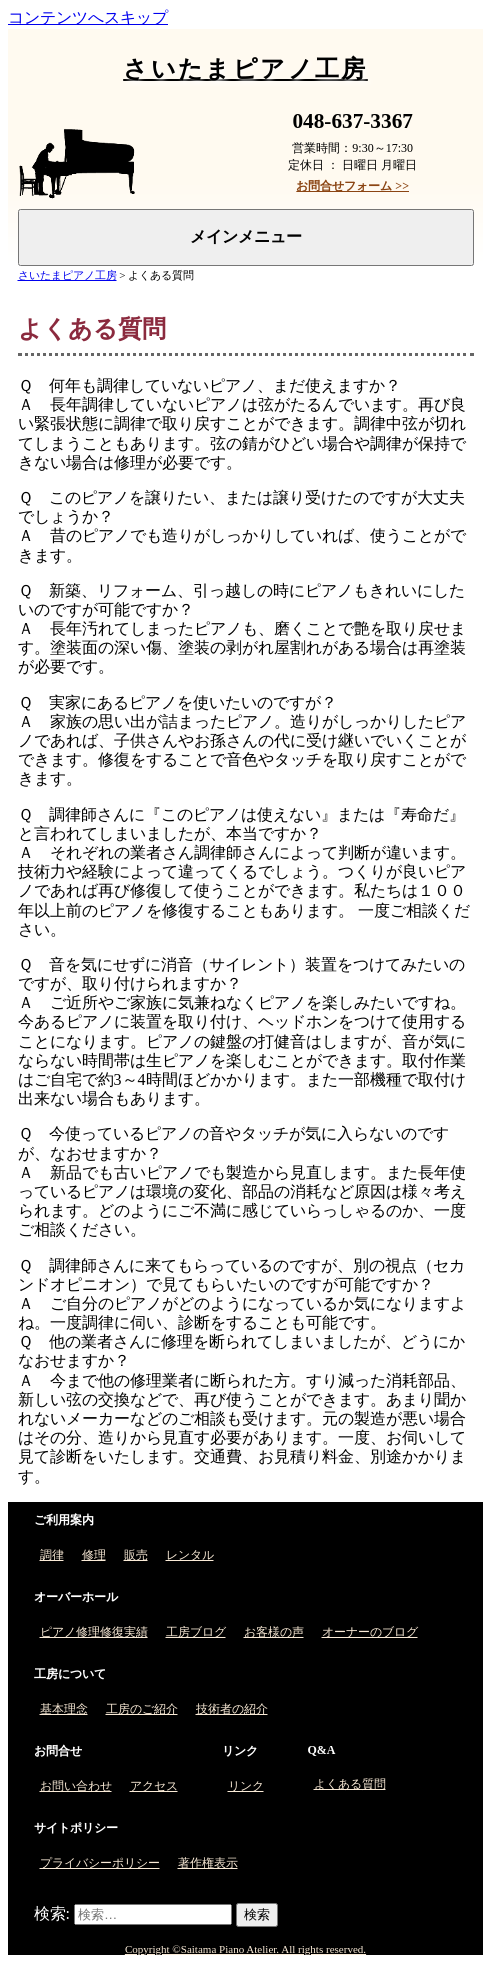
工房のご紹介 (142, 1709)
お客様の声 (274, 1632)
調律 (52, 1555)
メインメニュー (246, 236)
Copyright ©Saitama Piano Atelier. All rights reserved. (245, 1949)
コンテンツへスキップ (88, 17)
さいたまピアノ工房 (67, 275)
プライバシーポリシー (100, 1863)
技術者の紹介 (232, 1709)
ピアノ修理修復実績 (94, 1632)
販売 (136, 1555)
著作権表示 (208, 1863)
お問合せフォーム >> (352, 186)
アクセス (154, 1786)
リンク (246, 1786)
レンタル (190, 1555)
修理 (94, 1555)
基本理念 (64, 1709)
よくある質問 (350, 1784)
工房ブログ (196, 1632)
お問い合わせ (76, 1786)
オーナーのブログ (370, 1632)
